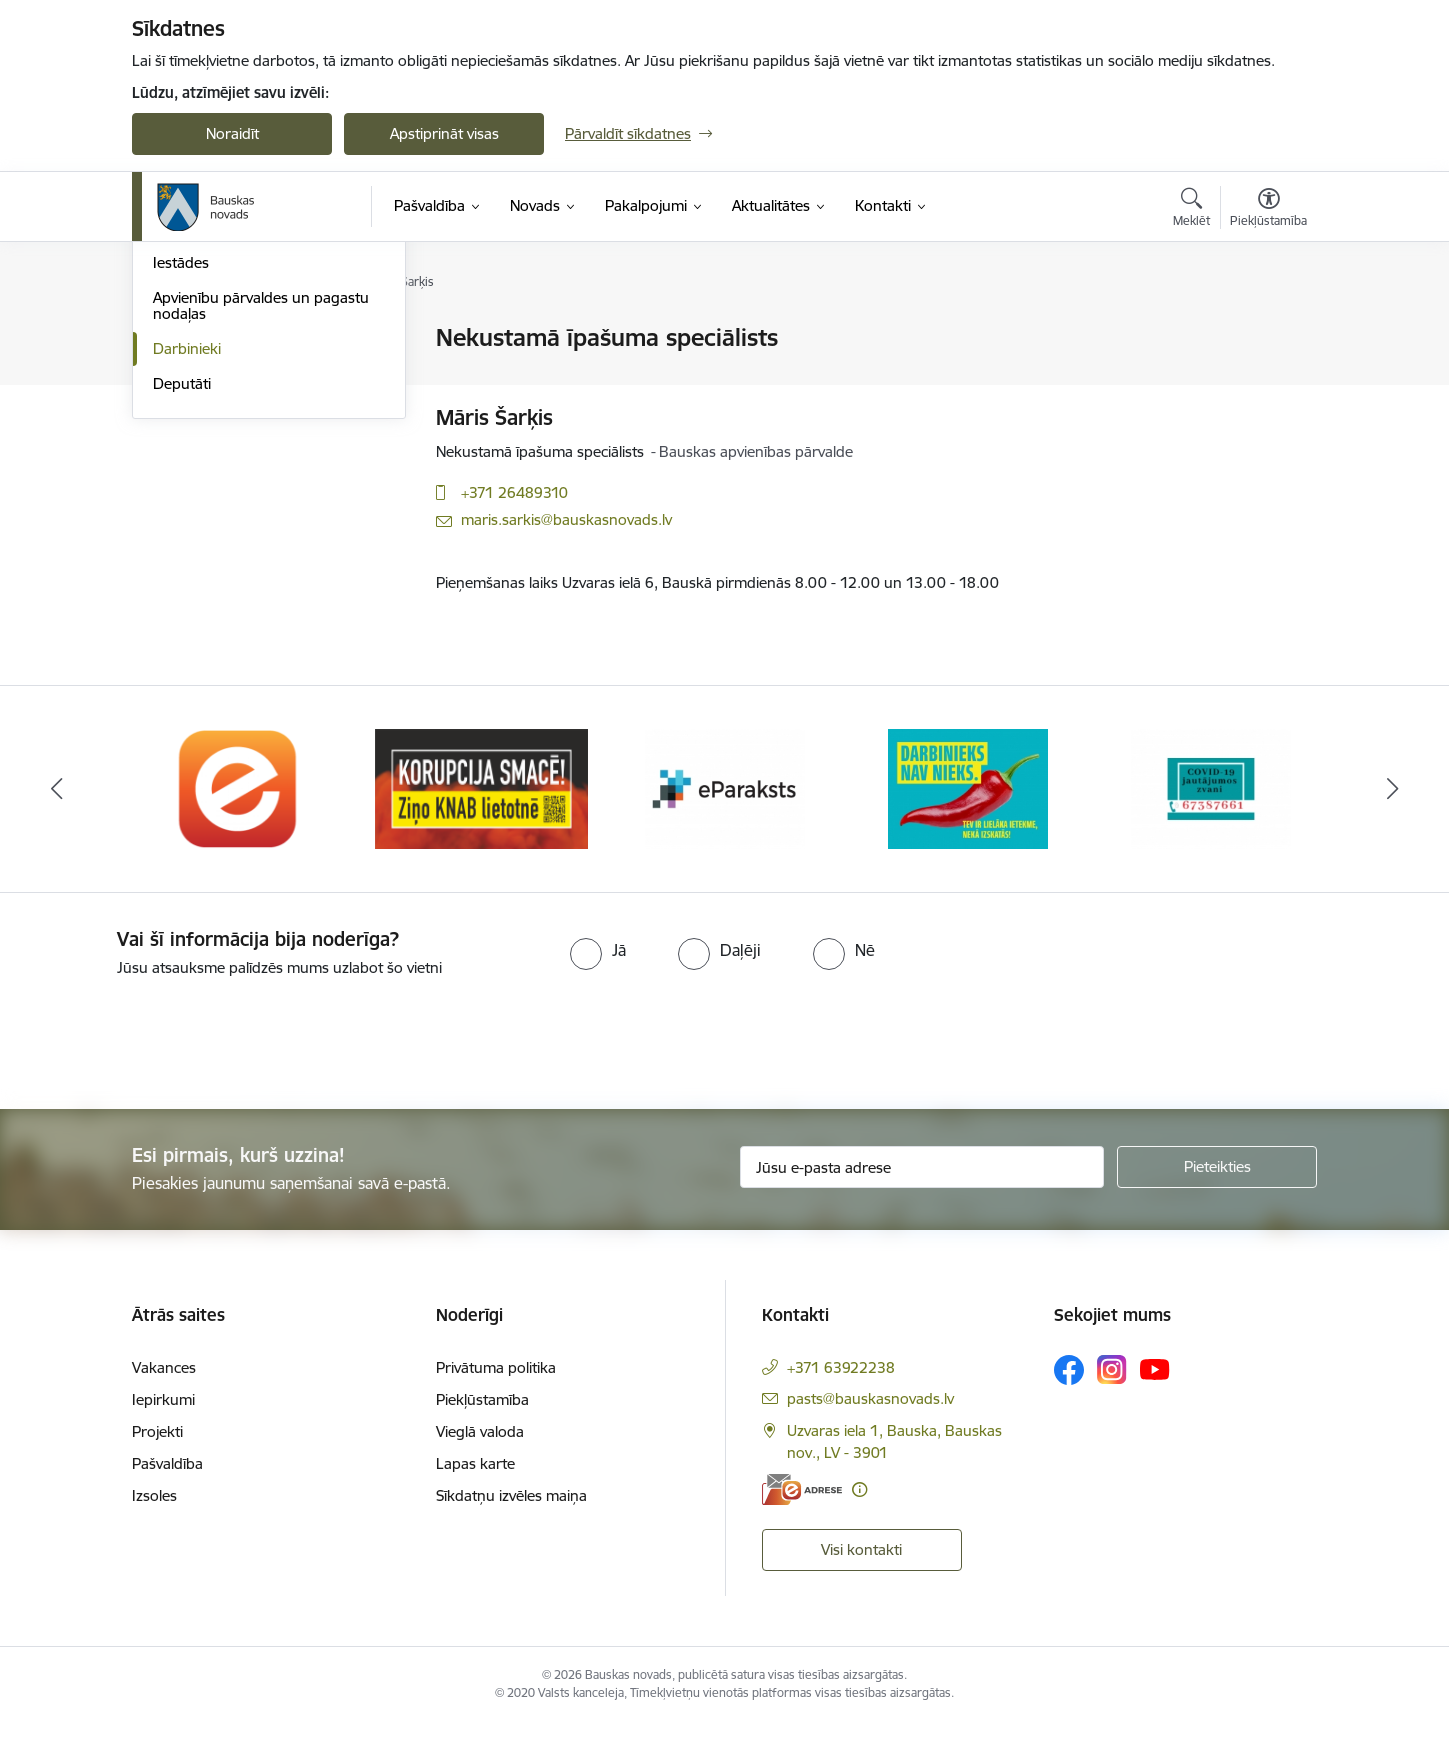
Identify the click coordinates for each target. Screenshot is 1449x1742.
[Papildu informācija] (859, 1508)
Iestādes (181, 478)
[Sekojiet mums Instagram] (1112, 1388)
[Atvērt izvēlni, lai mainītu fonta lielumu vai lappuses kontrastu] (1268, 210)
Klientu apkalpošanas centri (245, 408)
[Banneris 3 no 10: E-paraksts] (725, 806)
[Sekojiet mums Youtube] (1155, 1388)
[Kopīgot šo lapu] (1268, 379)
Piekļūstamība (482, 1418)
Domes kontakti (206, 339)
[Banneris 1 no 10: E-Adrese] (239, 806)
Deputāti (182, 598)
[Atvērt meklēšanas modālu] (1191, 210)
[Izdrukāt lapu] (1268, 329)
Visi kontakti (861, 1568)
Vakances (164, 1386)
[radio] (598, 969)
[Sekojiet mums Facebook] (1069, 1389)
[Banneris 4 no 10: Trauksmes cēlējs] (968, 806)
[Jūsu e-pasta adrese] (922, 1186)
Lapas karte (475, 1482)
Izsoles (154, 1514)
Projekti (157, 1450)
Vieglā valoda (480, 1450)
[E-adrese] (802, 1508)
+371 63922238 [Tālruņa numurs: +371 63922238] (841, 1386)
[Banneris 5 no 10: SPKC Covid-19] (1211, 806)
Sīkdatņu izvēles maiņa (511, 1514)
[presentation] (167, 1054)
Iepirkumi (163, 1418)
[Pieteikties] (1217, 1186)
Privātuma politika (496, 1386)
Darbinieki (187, 563)
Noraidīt (232, 133)
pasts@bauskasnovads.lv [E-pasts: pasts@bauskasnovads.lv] (870, 1417)
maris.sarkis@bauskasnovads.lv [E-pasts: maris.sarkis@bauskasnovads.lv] (566, 519)
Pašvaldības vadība (216, 373)
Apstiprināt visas (444, 133)
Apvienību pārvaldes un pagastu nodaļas (261, 520)
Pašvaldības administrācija (240, 443)
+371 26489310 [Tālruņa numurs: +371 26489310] (514, 492)
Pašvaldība (167, 1482)
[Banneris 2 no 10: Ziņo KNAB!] (481, 806)
